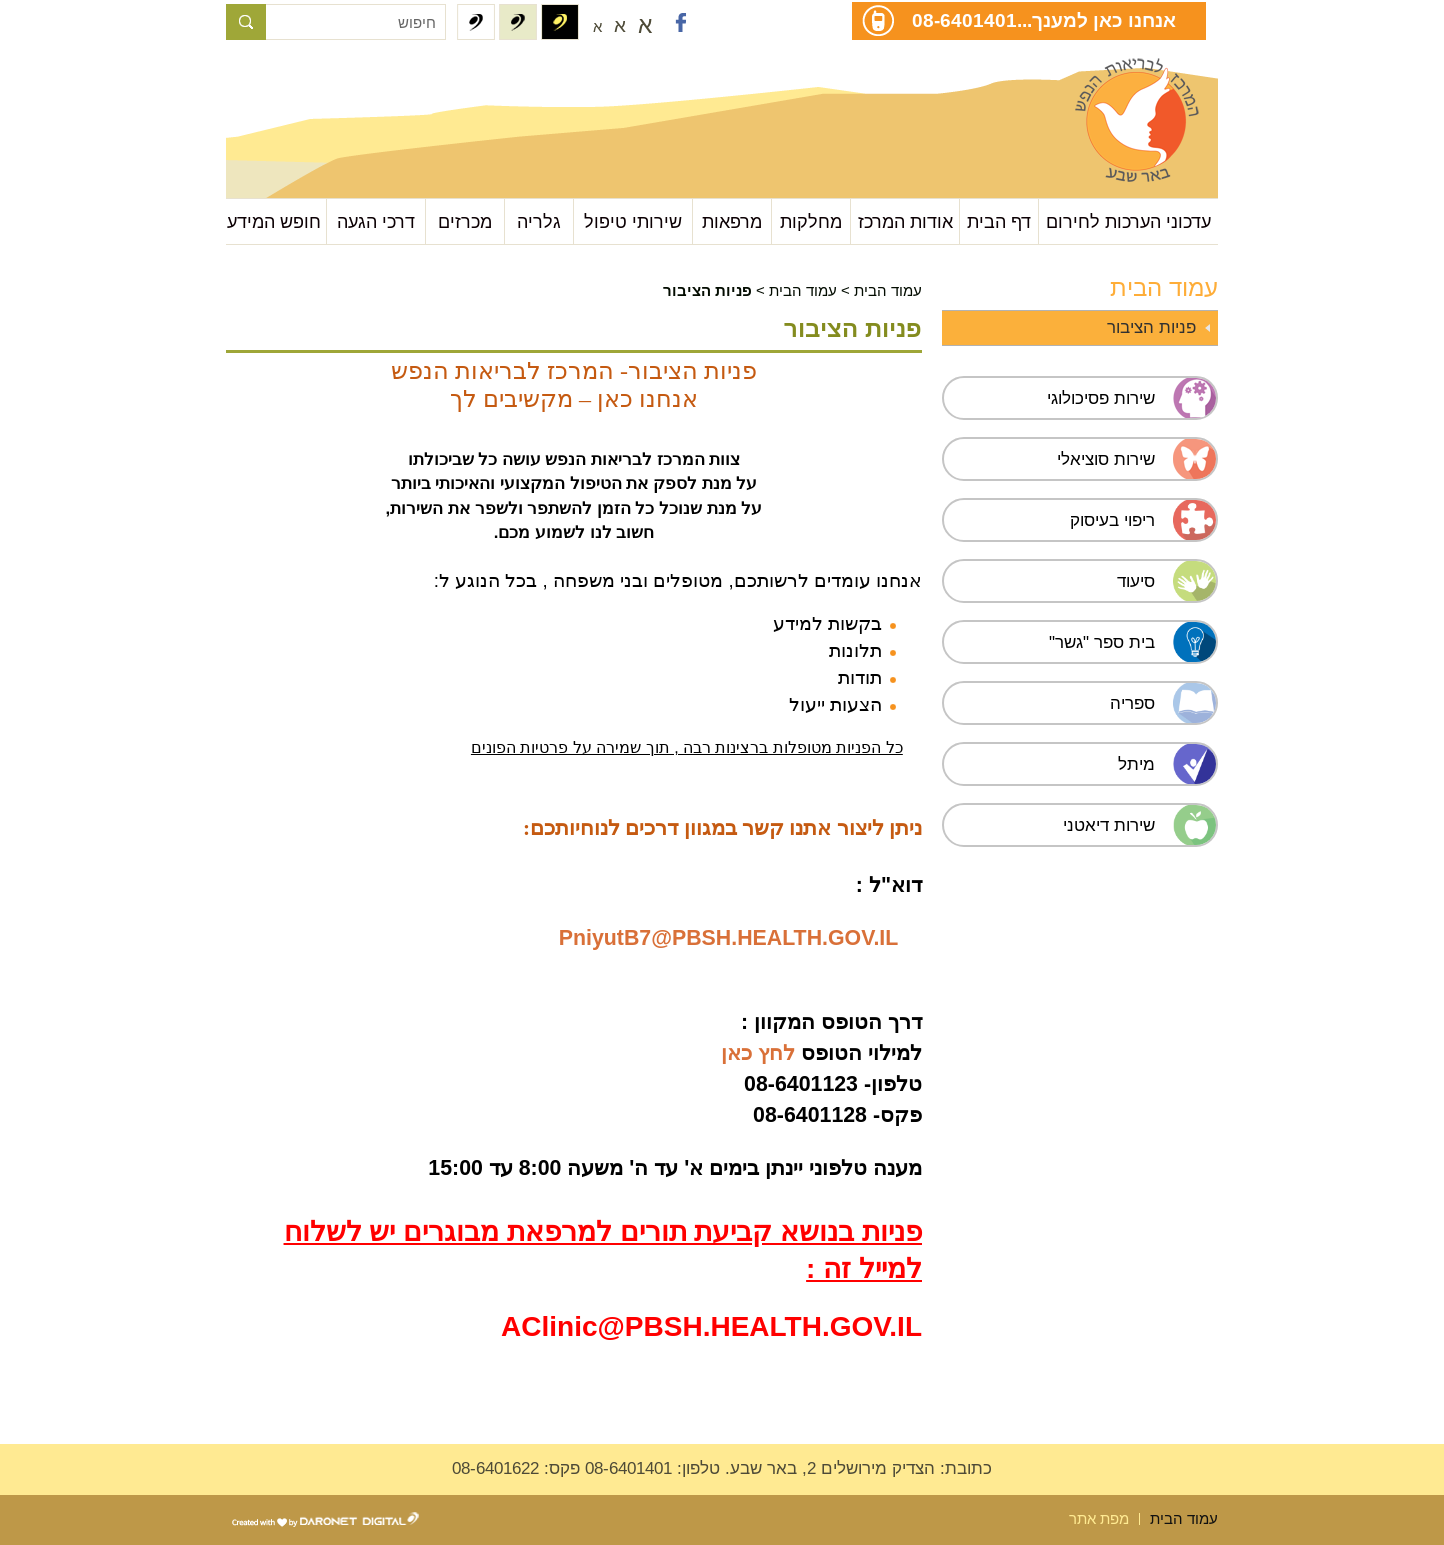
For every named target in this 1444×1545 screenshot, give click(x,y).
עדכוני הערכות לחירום (1128, 221)
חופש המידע (274, 221)
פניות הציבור (1151, 327)
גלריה (539, 221)
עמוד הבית (888, 290)
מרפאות (732, 221)
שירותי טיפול (633, 221)
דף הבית (999, 221)
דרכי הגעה (376, 221)
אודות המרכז (905, 221)
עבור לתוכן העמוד (326, 79)
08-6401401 (964, 20)
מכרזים (465, 221)
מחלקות (811, 221)
